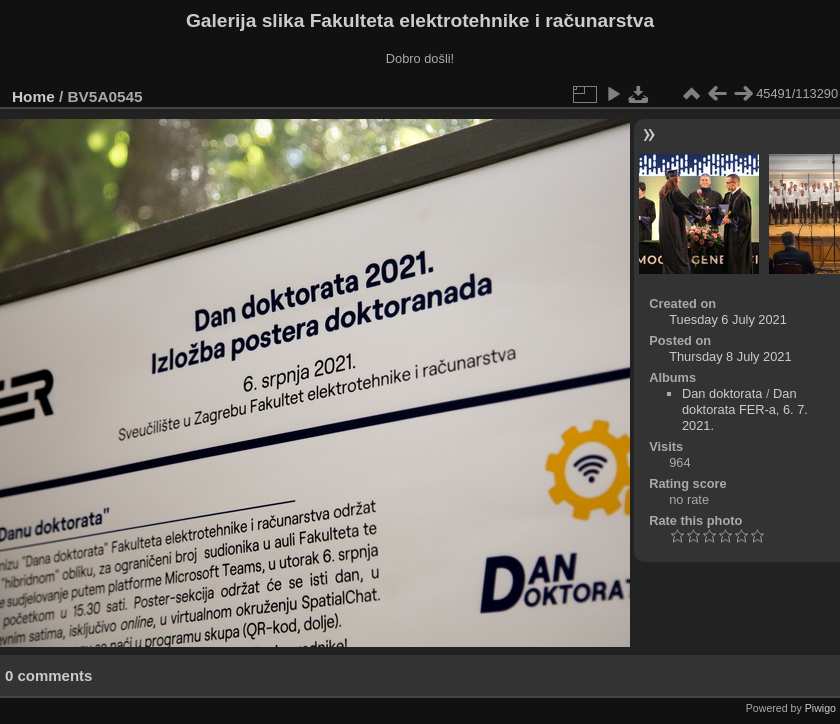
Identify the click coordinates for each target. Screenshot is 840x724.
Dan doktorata (722, 393)
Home (33, 96)
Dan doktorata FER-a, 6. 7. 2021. (745, 409)
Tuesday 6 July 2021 (728, 319)
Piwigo (820, 708)
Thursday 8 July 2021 (730, 356)
